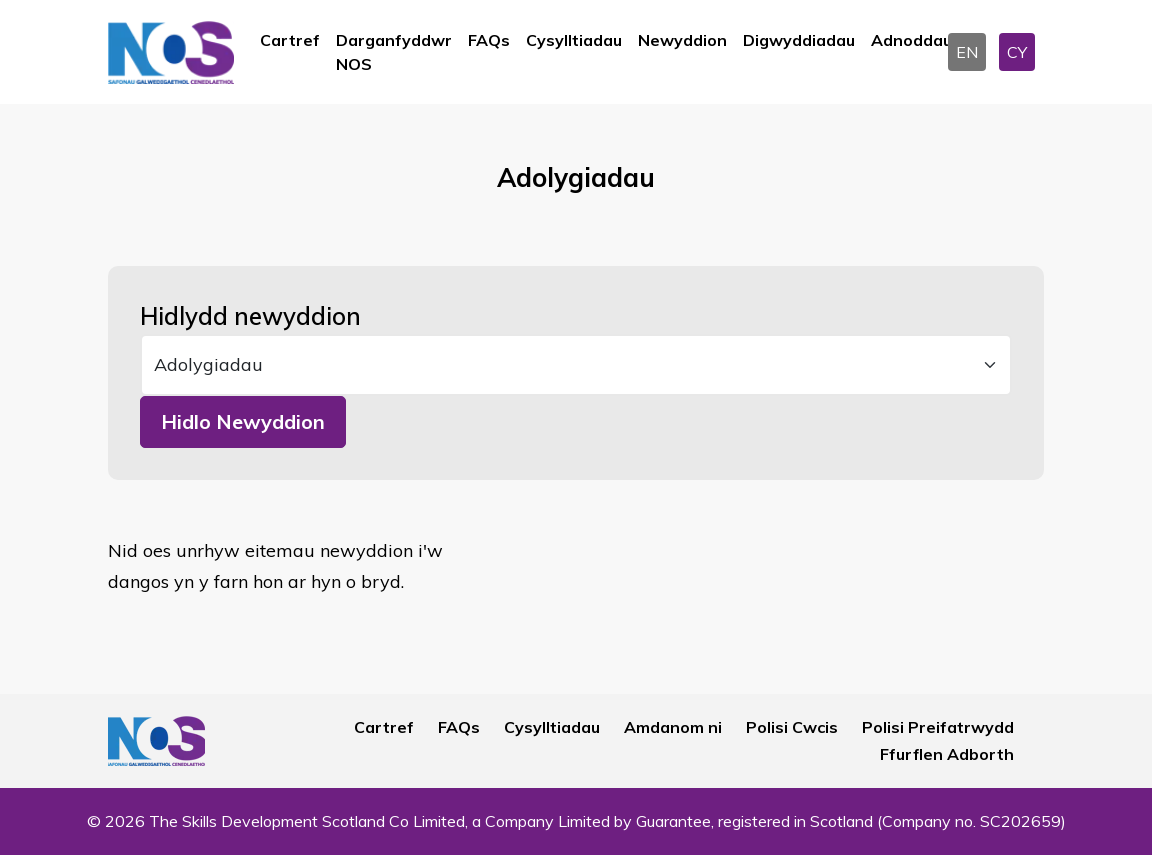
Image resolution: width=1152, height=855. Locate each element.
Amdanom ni (673, 727)
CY (1017, 52)
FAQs (489, 40)
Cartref (290, 40)
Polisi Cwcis (792, 727)
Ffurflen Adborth (947, 754)
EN (967, 52)
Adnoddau (911, 40)
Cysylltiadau (574, 40)
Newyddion (682, 40)
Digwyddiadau (799, 40)
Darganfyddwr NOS (394, 52)
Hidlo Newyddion (243, 421)
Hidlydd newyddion (250, 316)
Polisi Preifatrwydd (938, 727)
